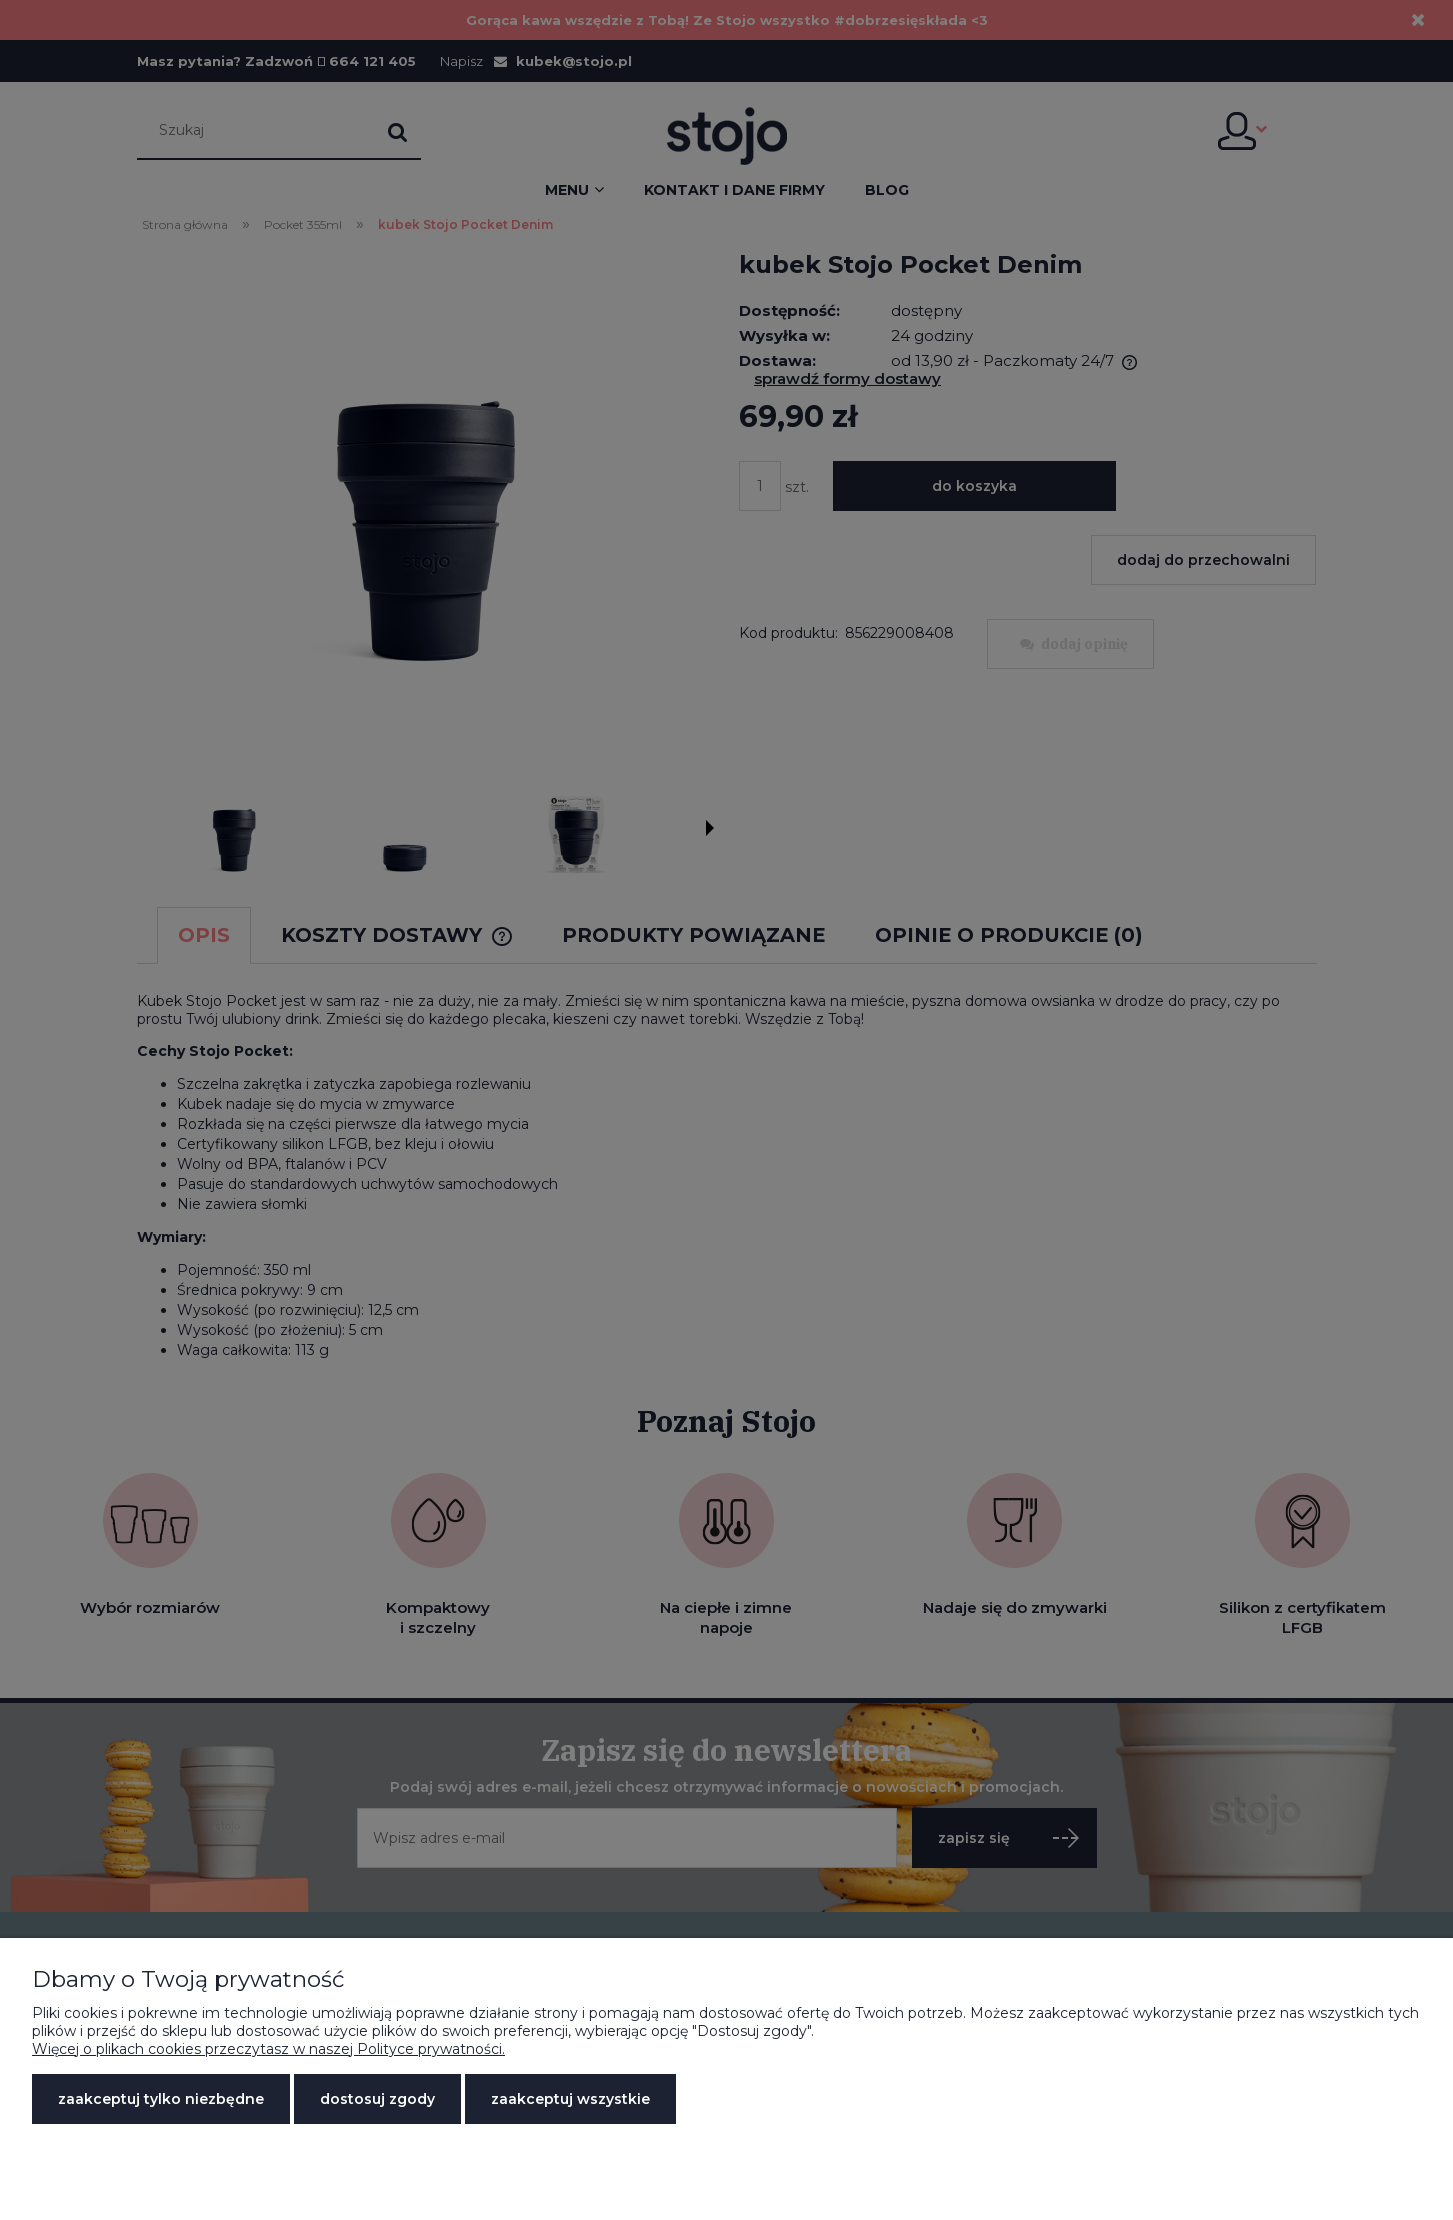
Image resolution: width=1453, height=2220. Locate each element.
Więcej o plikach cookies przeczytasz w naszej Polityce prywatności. (268, 2049)
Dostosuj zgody (377, 2099)
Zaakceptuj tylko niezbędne (161, 2099)
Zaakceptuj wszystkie (570, 2099)
